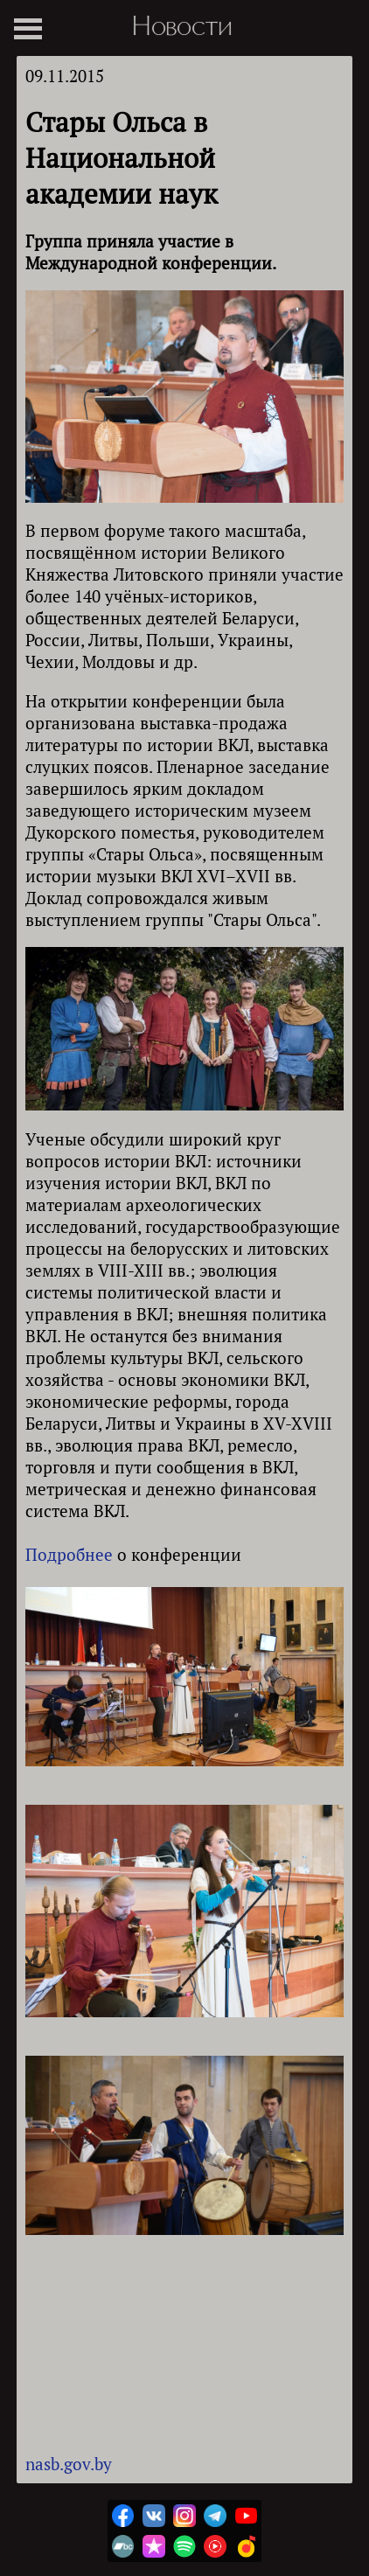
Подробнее (69, 1554)
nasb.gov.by (68, 2464)
